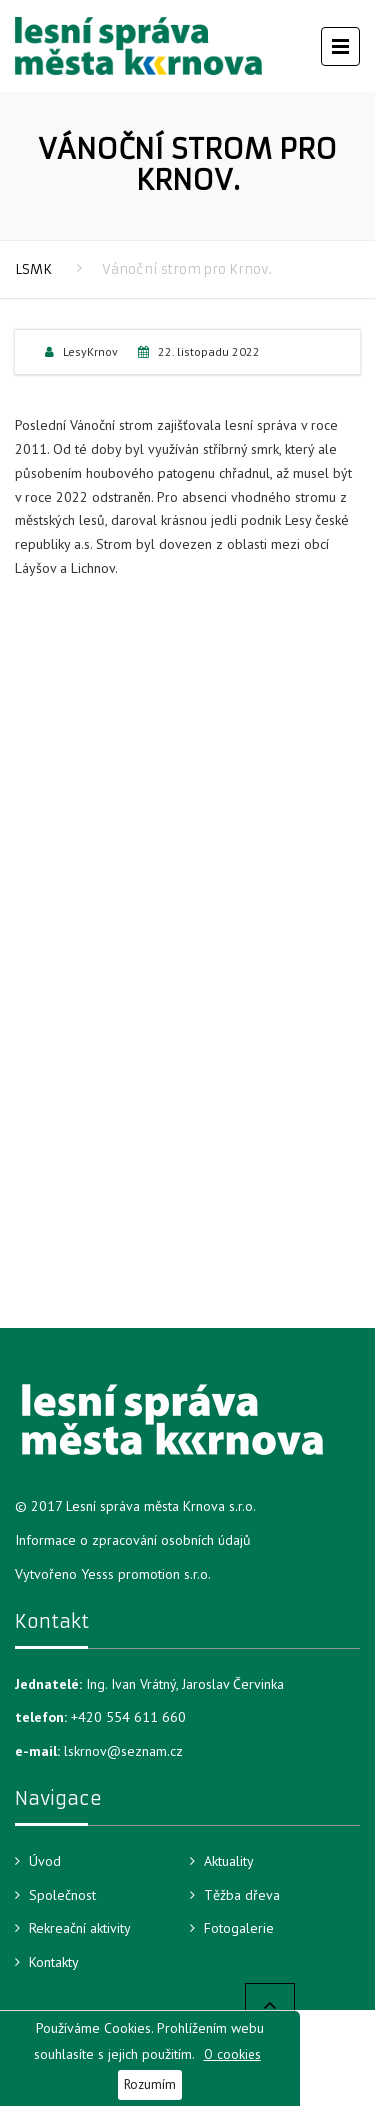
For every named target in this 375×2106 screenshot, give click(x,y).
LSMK (33, 269)
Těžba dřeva (242, 1895)
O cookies (232, 2054)
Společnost (62, 1895)
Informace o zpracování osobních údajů (133, 1540)
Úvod (45, 1861)
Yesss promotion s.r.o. (146, 1574)
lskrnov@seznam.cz (123, 1751)
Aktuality (229, 1861)
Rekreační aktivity (80, 1928)
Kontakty (54, 1962)
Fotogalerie (239, 1928)
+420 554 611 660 (128, 1717)
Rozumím (150, 2084)
